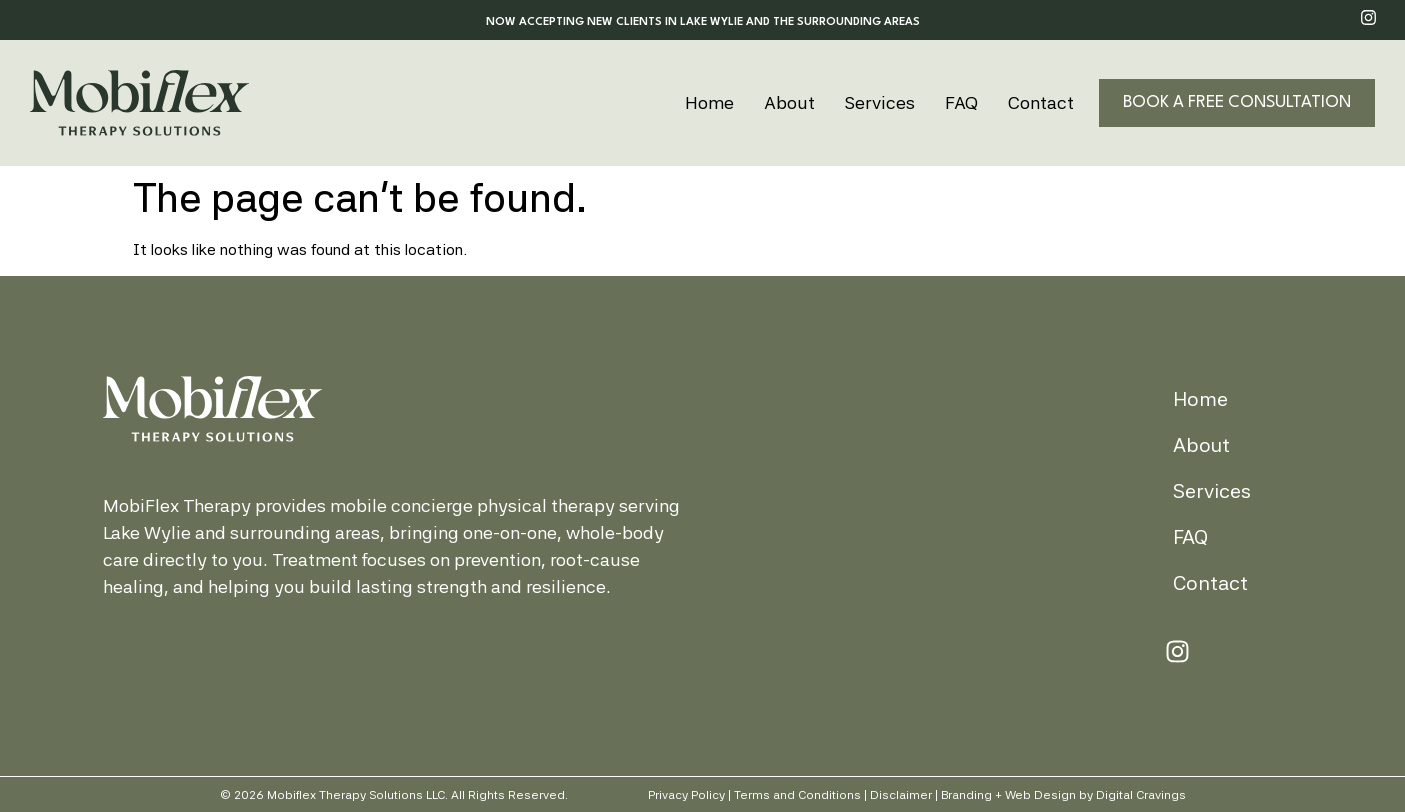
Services (880, 102)
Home (709, 102)
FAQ (961, 102)
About (789, 102)
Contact (1041, 102)
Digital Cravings (1141, 795)
